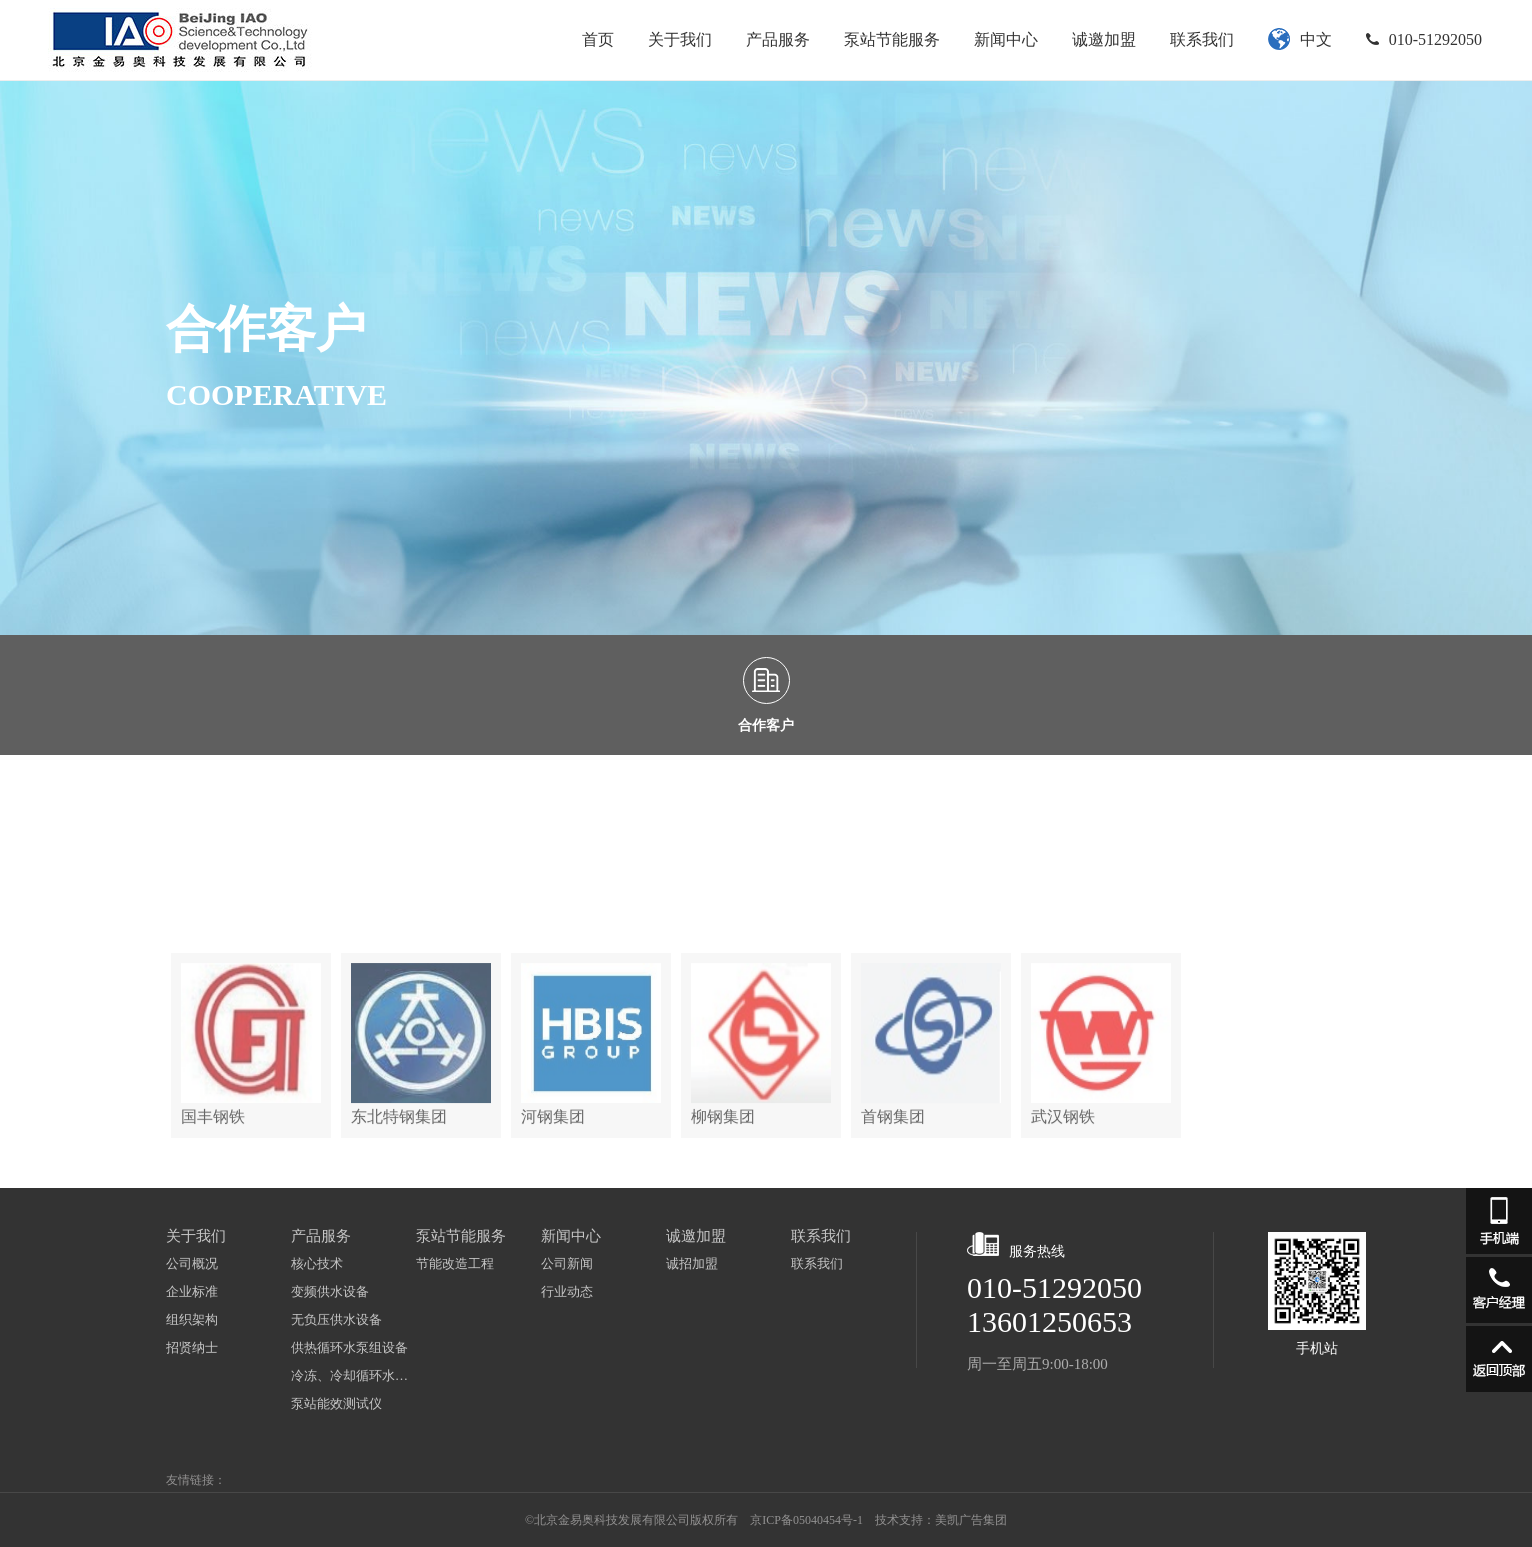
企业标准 (192, 1291)
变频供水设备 (330, 1291)
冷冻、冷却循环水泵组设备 (353, 1375)
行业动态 (567, 1291)
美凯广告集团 (971, 1520)
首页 (598, 40)
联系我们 (1202, 40)
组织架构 (192, 1319)
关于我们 (680, 40)
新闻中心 (1006, 40)
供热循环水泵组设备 (349, 1347)
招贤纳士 (192, 1347)
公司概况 (192, 1263)
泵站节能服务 (892, 40)
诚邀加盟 (1104, 40)
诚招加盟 (692, 1263)
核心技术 (317, 1263)
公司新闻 (567, 1263)
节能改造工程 (455, 1263)
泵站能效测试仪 (336, 1403)
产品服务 (778, 40)
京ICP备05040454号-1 (806, 1520)
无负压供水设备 (336, 1319)
